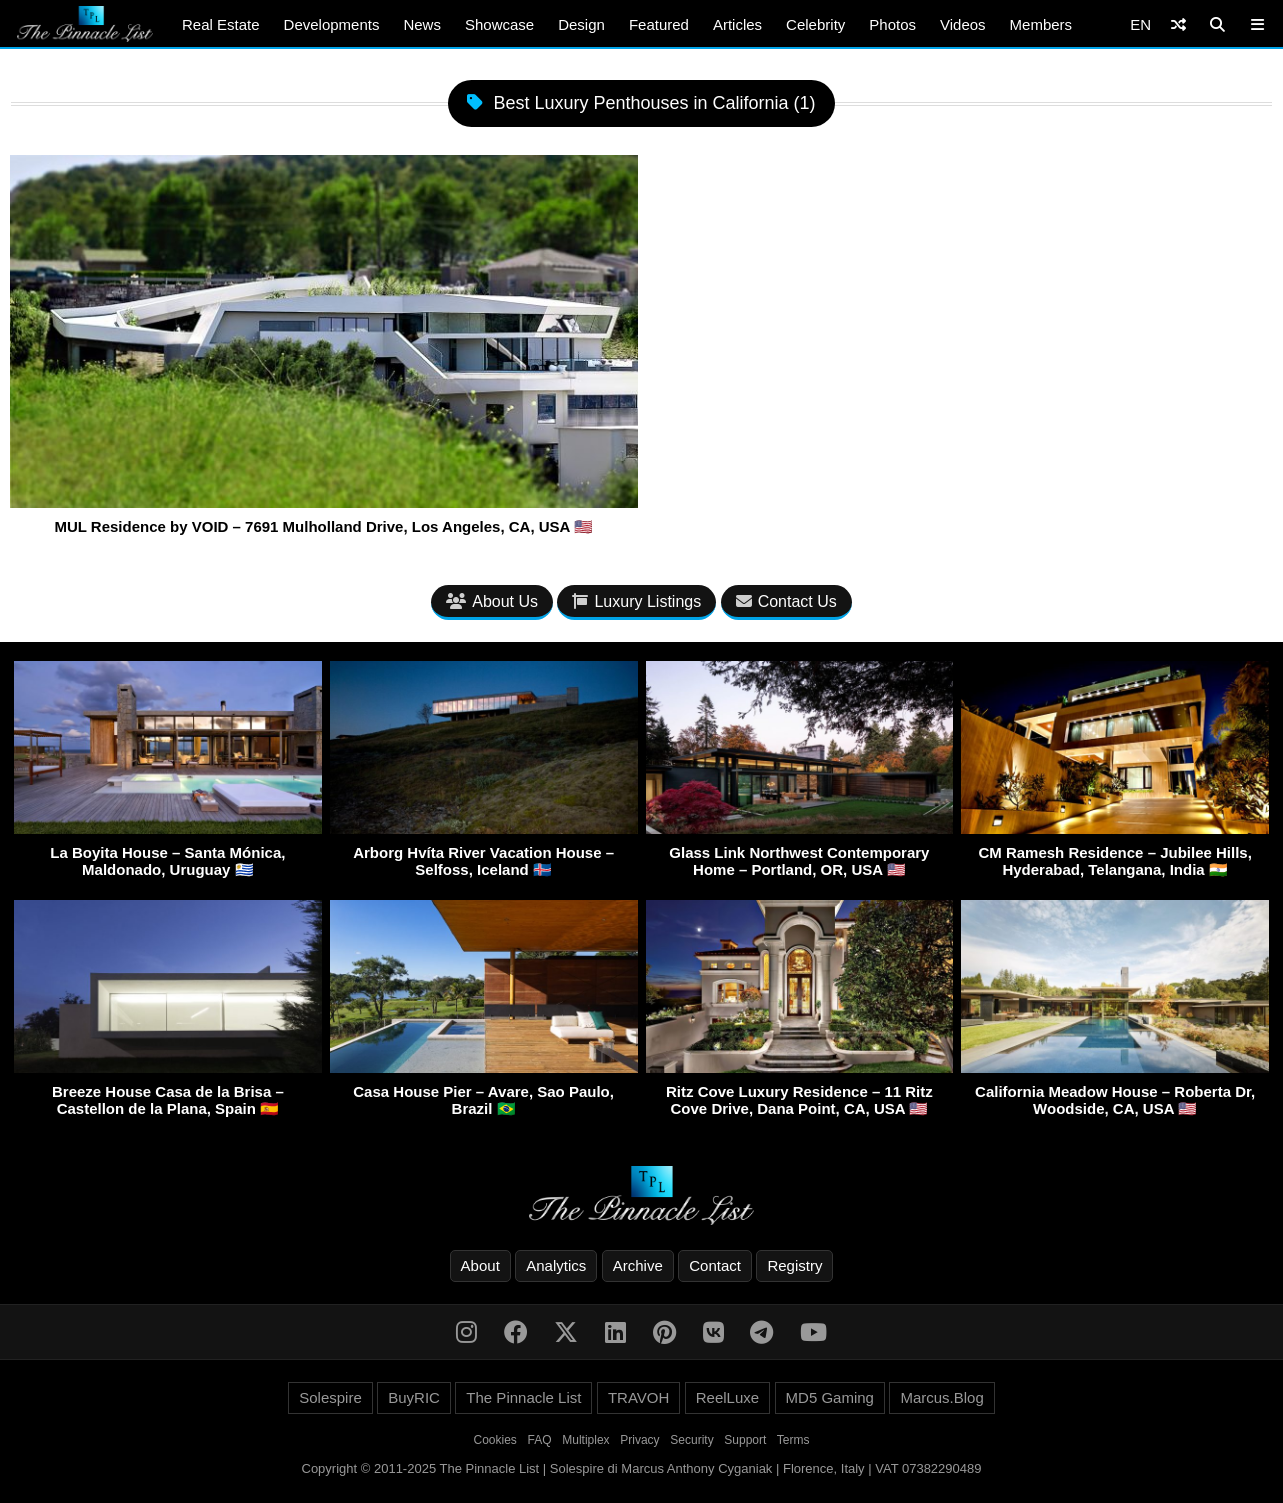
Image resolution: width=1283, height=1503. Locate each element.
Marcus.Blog (941, 1397)
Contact (715, 1265)
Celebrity (815, 24)
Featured (659, 24)
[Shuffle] (1178, 24)
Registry (794, 1265)
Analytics (556, 1265)
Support (745, 1440)
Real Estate (221, 24)
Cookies (495, 1440)
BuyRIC (414, 1397)
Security (691, 1440)
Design (581, 24)
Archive (638, 1265)
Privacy (639, 1440)
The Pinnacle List (523, 1397)
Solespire (330, 1397)
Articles (737, 24)
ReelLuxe (727, 1397)
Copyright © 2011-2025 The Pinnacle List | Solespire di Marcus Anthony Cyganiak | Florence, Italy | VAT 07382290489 (642, 1468)
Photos (892, 24)
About (480, 1265)
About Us (492, 601)
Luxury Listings (636, 601)
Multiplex (585, 1440)
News (422, 24)
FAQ (540, 1440)
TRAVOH (638, 1397)
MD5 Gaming (830, 1397)
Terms (793, 1440)
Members (1041, 24)
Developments (332, 24)
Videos (963, 24)
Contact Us (786, 601)
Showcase (499, 24)
